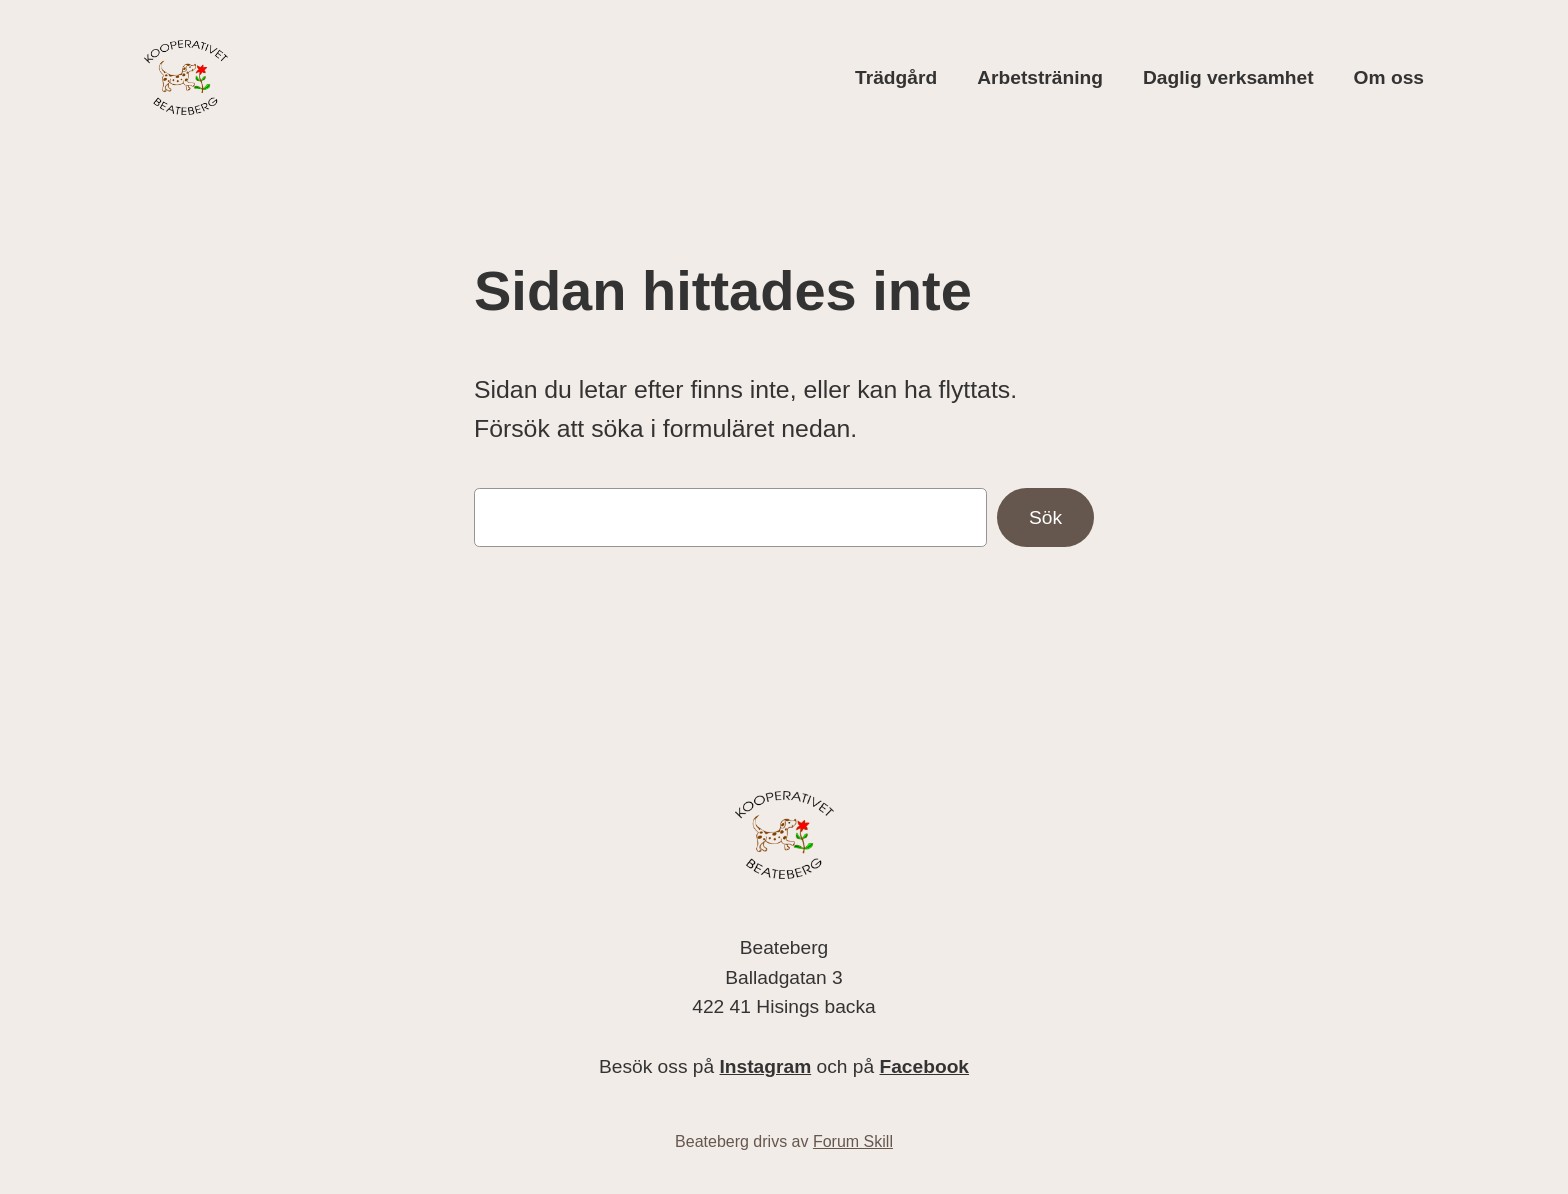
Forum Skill (853, 1141)
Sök (1045, 517)
